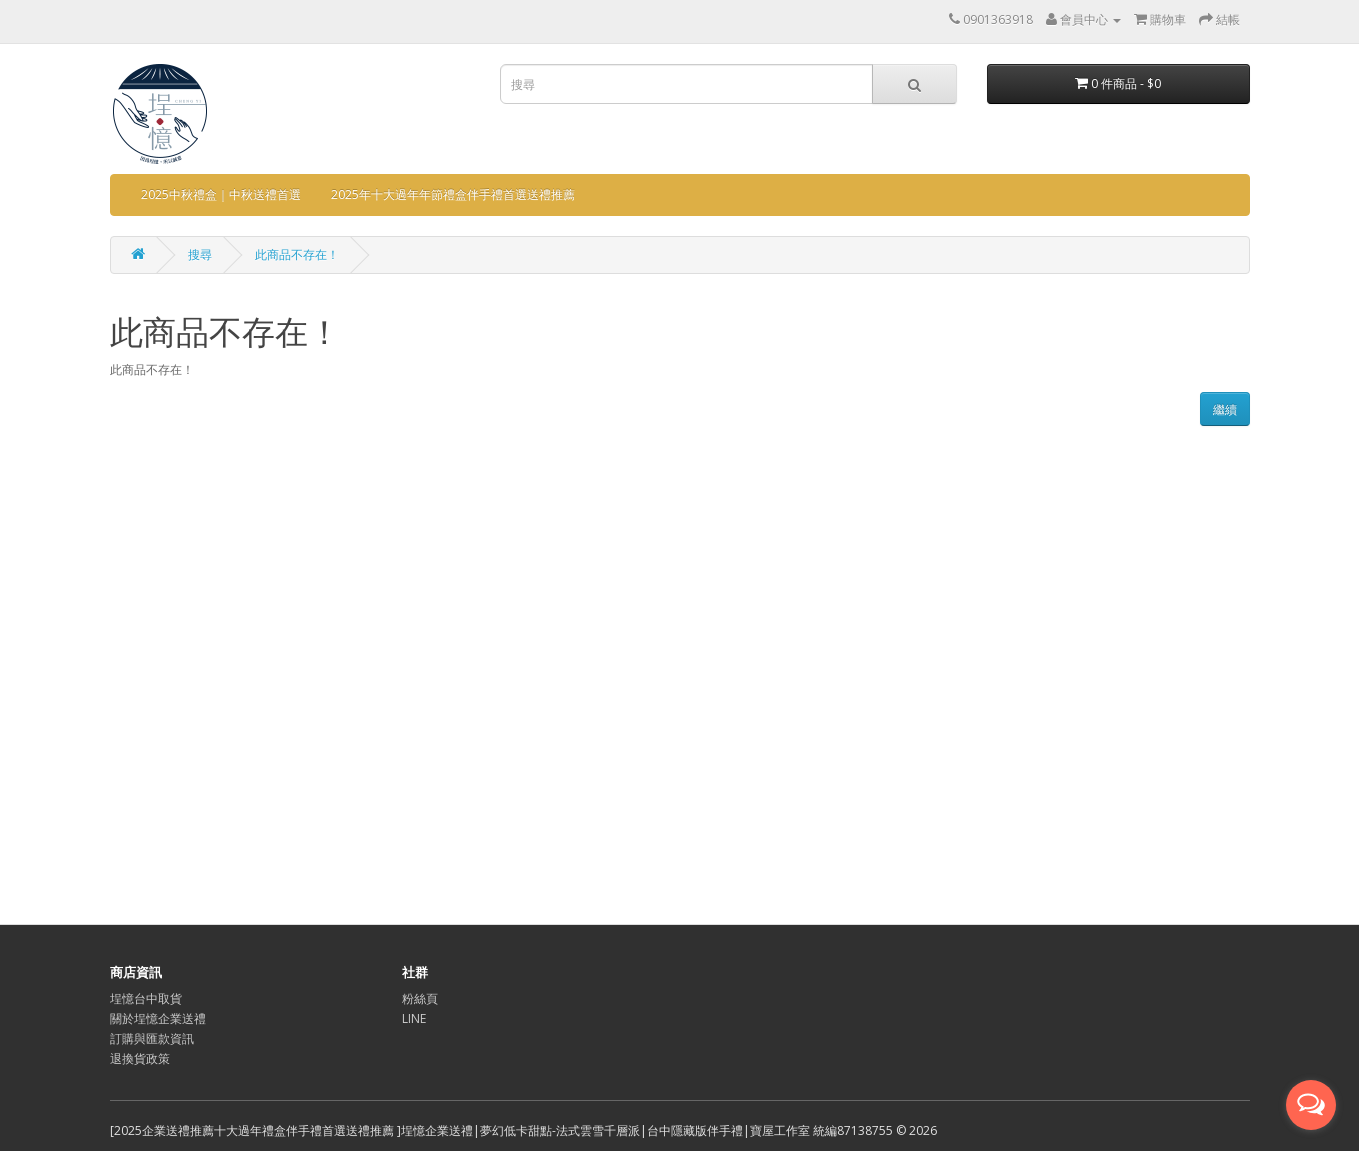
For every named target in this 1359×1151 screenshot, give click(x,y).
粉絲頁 (420, 998)
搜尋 (200, 254)
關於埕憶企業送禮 (158, 1018)
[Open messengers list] (1311, 1105)
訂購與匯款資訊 (152, 1038)
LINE (414, 1018)
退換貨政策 (140, 1058)
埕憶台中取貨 (146, 998)
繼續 (1225, 409)
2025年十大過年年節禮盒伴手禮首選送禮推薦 (453, 194)
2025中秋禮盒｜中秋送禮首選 (221, 194)
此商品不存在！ (297, 254)
